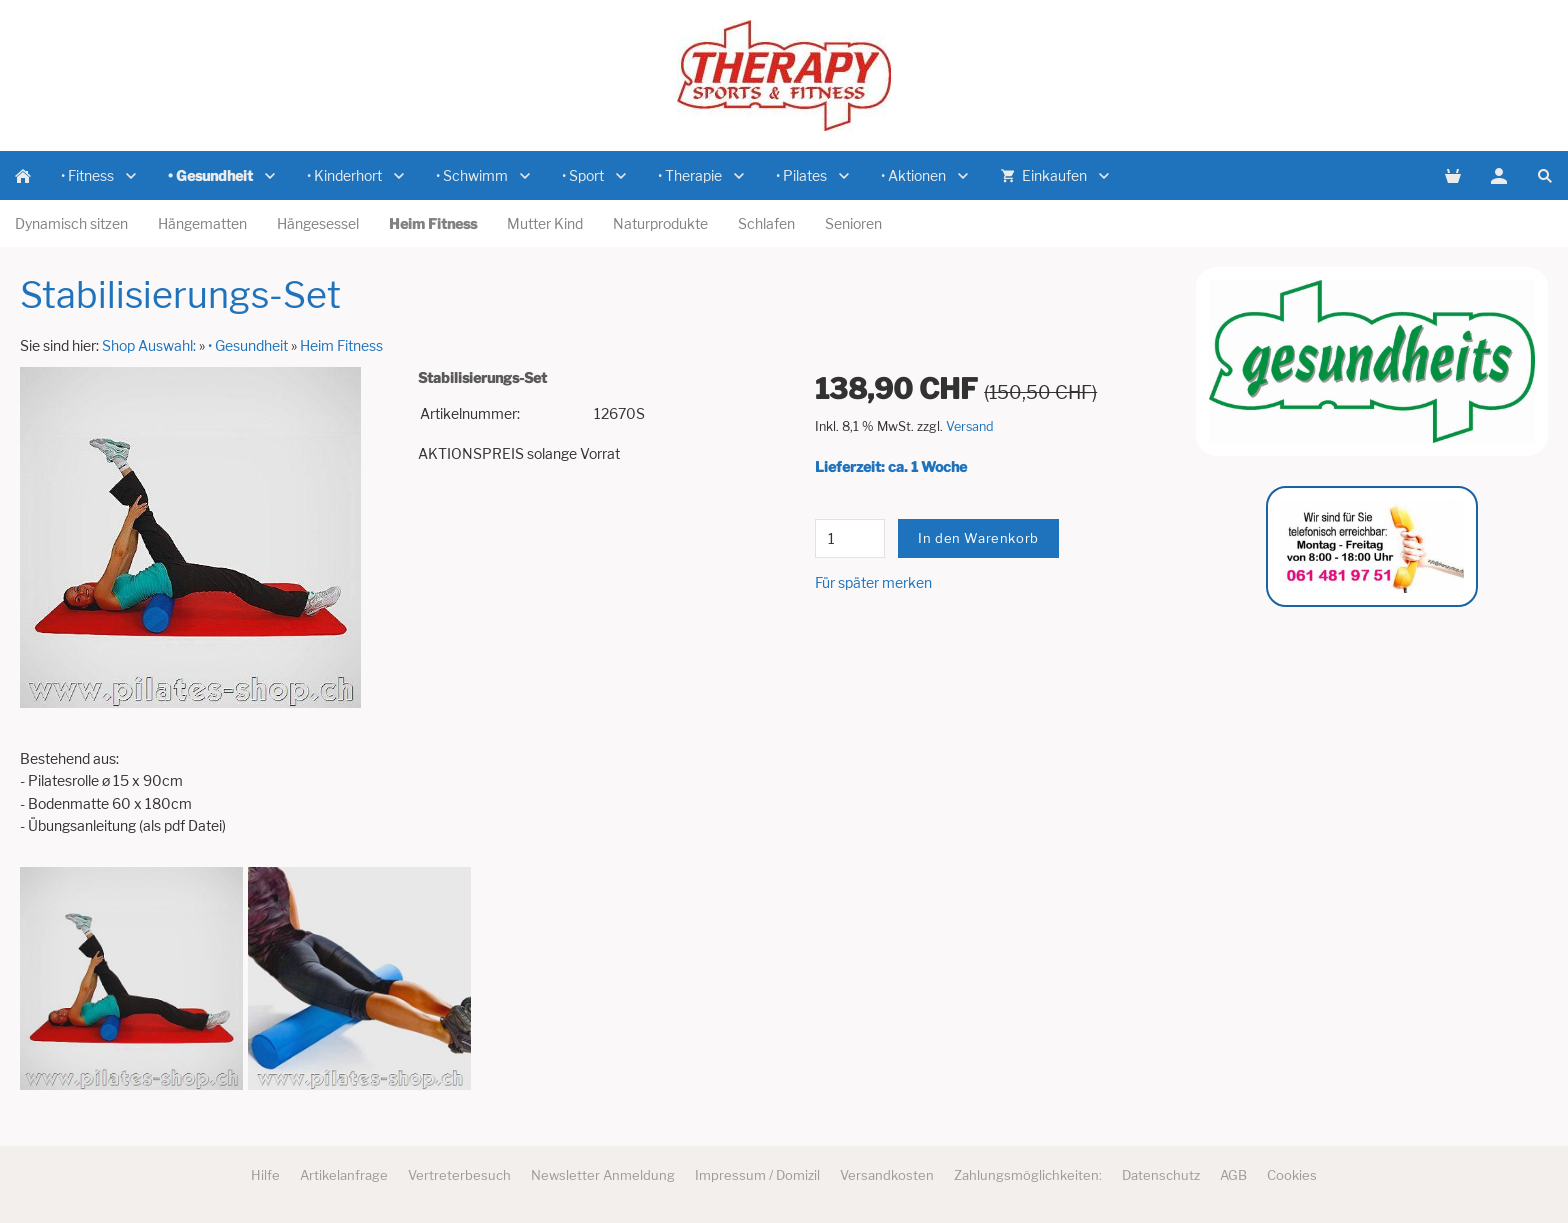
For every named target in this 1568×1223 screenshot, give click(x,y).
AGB (1233, 1175)
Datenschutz (1161, 1175)
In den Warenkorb (978, 538)
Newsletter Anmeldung (603, 1175)
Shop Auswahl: (149, 345)
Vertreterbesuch (459, 1175)
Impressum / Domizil (757, 1175)
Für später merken (873, 582)
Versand (970, 426)
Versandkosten (887, 1175)
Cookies (1292, 1175)
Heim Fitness (341, 345)
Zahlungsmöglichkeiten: (1028, 1175)
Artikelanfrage (344, 1175)
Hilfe (265, 1175)
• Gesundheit (248, 345)
